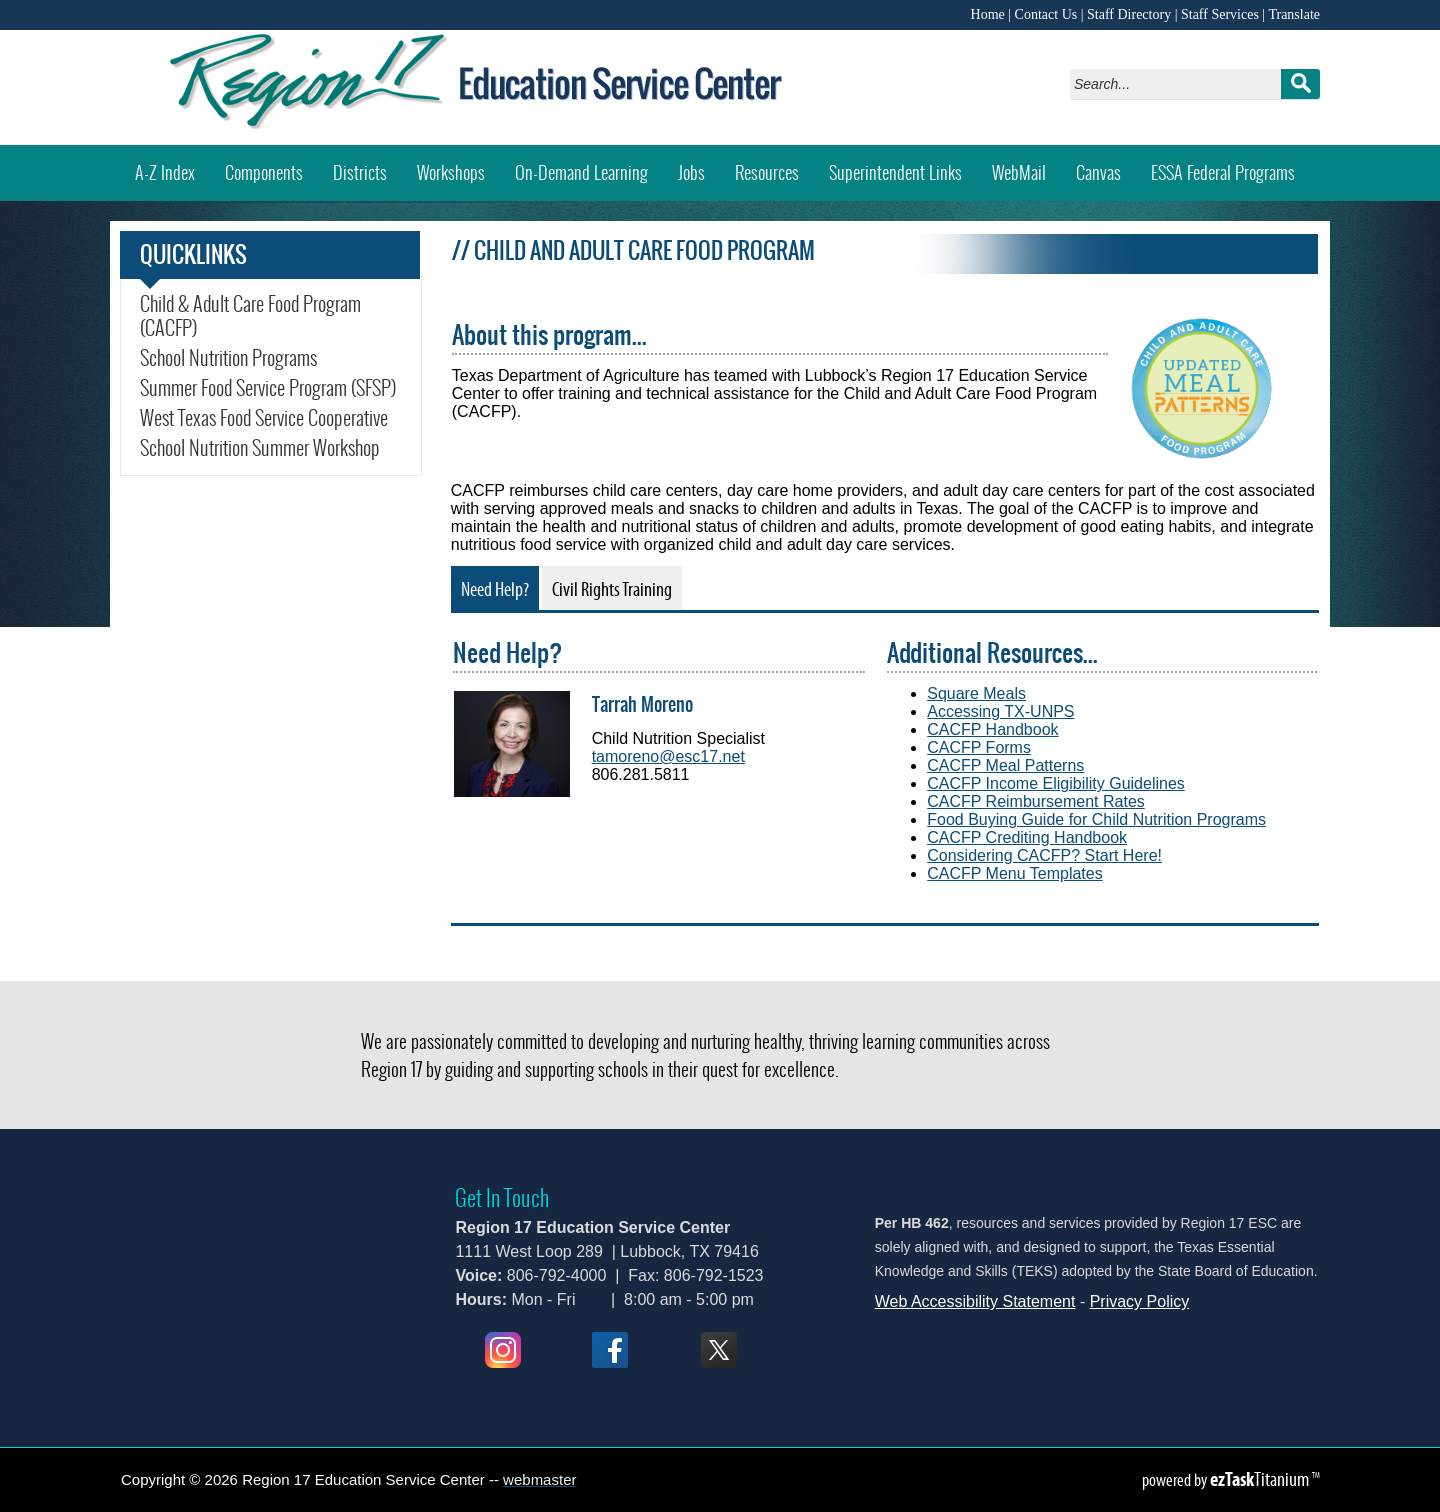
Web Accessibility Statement (975, 1301)
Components (264, 172)
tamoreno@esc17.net (668, 756)
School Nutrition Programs (228, 358)
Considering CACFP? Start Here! (1044, 855)
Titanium (1261, 1479)
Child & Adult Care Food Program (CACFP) (250, 316)
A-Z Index (165, 172)
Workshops (458, 165)
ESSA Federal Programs (1223, 172)
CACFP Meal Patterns (1005, 765)
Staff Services (1220, 14)
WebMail (1026, 165)
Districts (360, 172)
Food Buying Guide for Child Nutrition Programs (1096, 819)
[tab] (495, 588)
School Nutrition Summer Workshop (271, 448)
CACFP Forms (979, 747)
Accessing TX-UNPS (1000, 711)
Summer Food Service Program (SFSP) (268, 388)
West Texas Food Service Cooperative (264, 418)
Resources (767, 172)
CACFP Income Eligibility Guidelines (1056, 783)
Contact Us (1046, 14)
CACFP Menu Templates (1014, 873)
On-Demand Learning (581, 172)
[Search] (1180, 84)
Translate (1294, 14)
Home (988, 14)
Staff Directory (1129, 14)
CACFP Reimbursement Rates (1036, 801)
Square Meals (976, 693)
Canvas (1106, 165)
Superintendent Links (895, 172)
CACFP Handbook (992, 729)
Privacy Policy (1140, 1301)
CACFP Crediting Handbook (1027, 837)
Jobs (691, 172)
